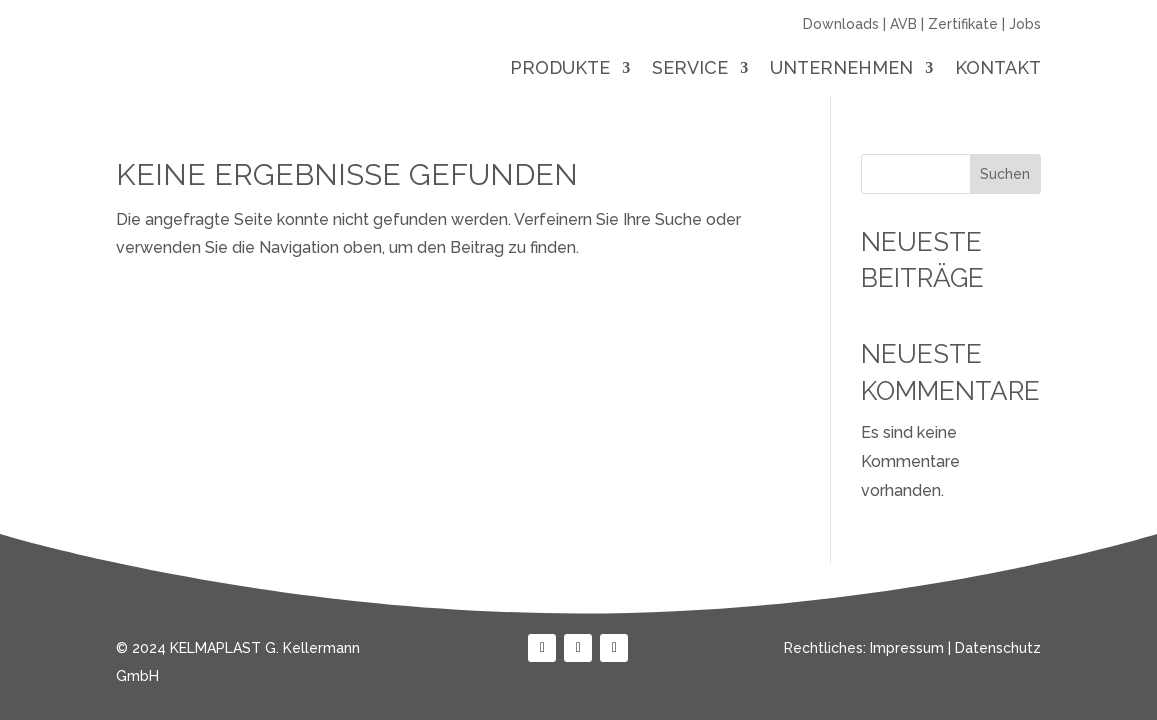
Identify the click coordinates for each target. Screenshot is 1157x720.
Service (690, 69)
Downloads (841, 24)
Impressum (907, 648)
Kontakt (998, 69)
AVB (903, 24)
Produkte (560, 69)
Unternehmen (841, 69)
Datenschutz (998, 648)
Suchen (1005, 174)
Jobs (1025, 24)
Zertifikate (963, 24)
